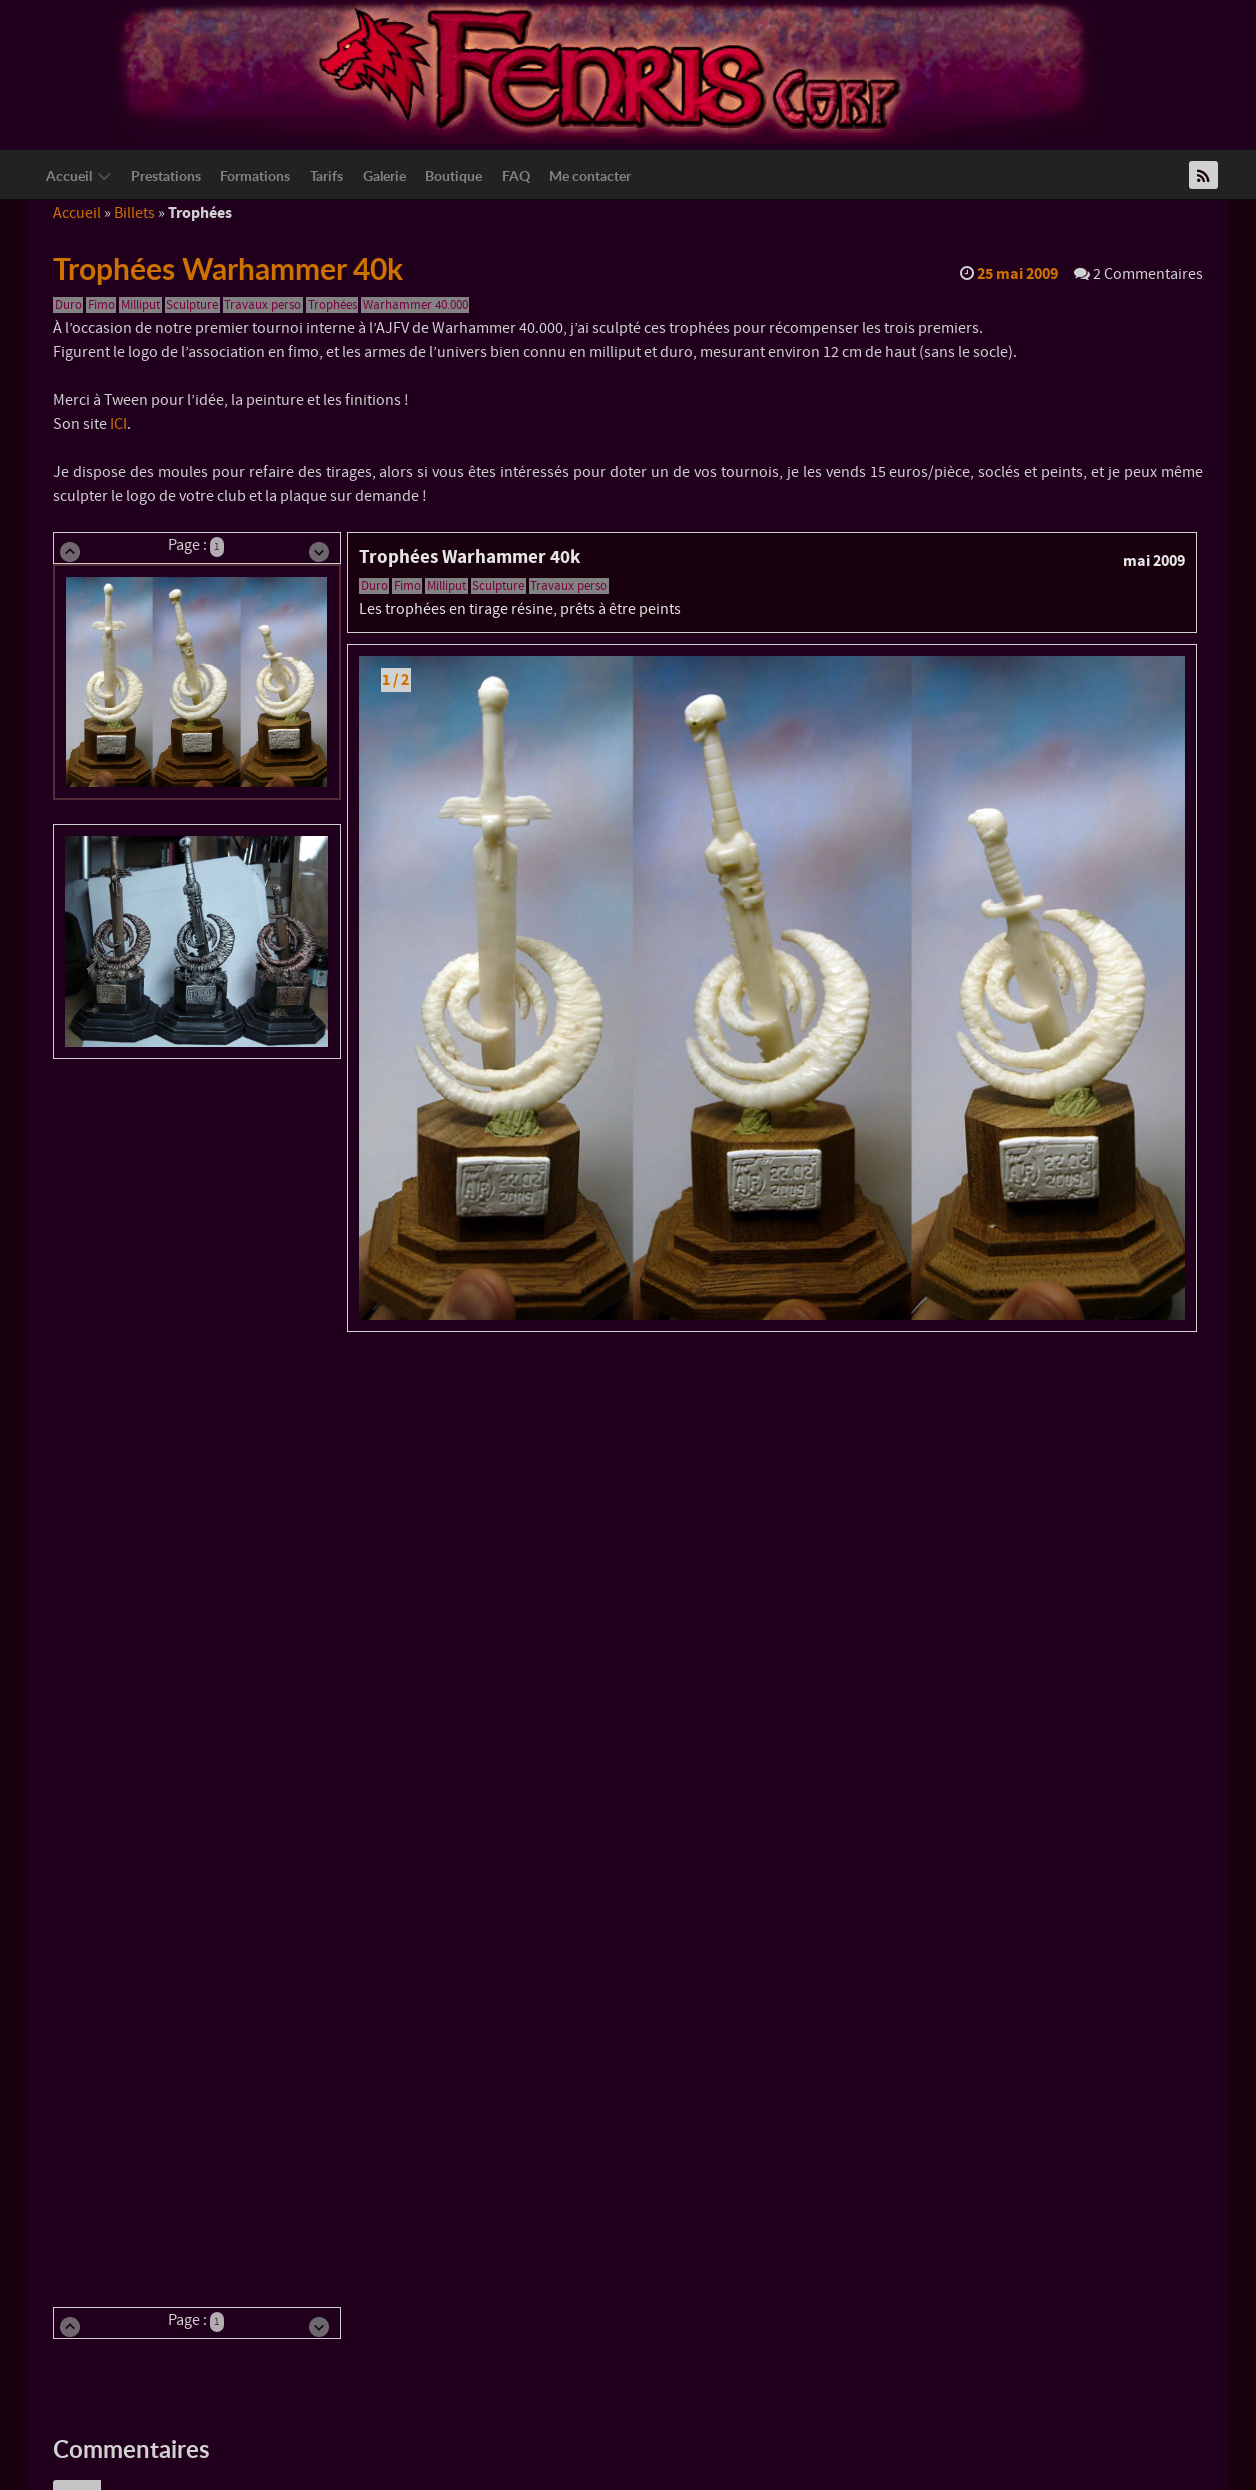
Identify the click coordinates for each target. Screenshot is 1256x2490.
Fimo (101, 305)
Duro (68, 305)
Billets (134, 213)
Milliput (140, 305)
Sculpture (192, 305)
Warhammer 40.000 (415, 305)
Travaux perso (262, 305)
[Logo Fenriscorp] (613, 71)
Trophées (332, 305)
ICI (118, 424)
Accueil (77, 213)
